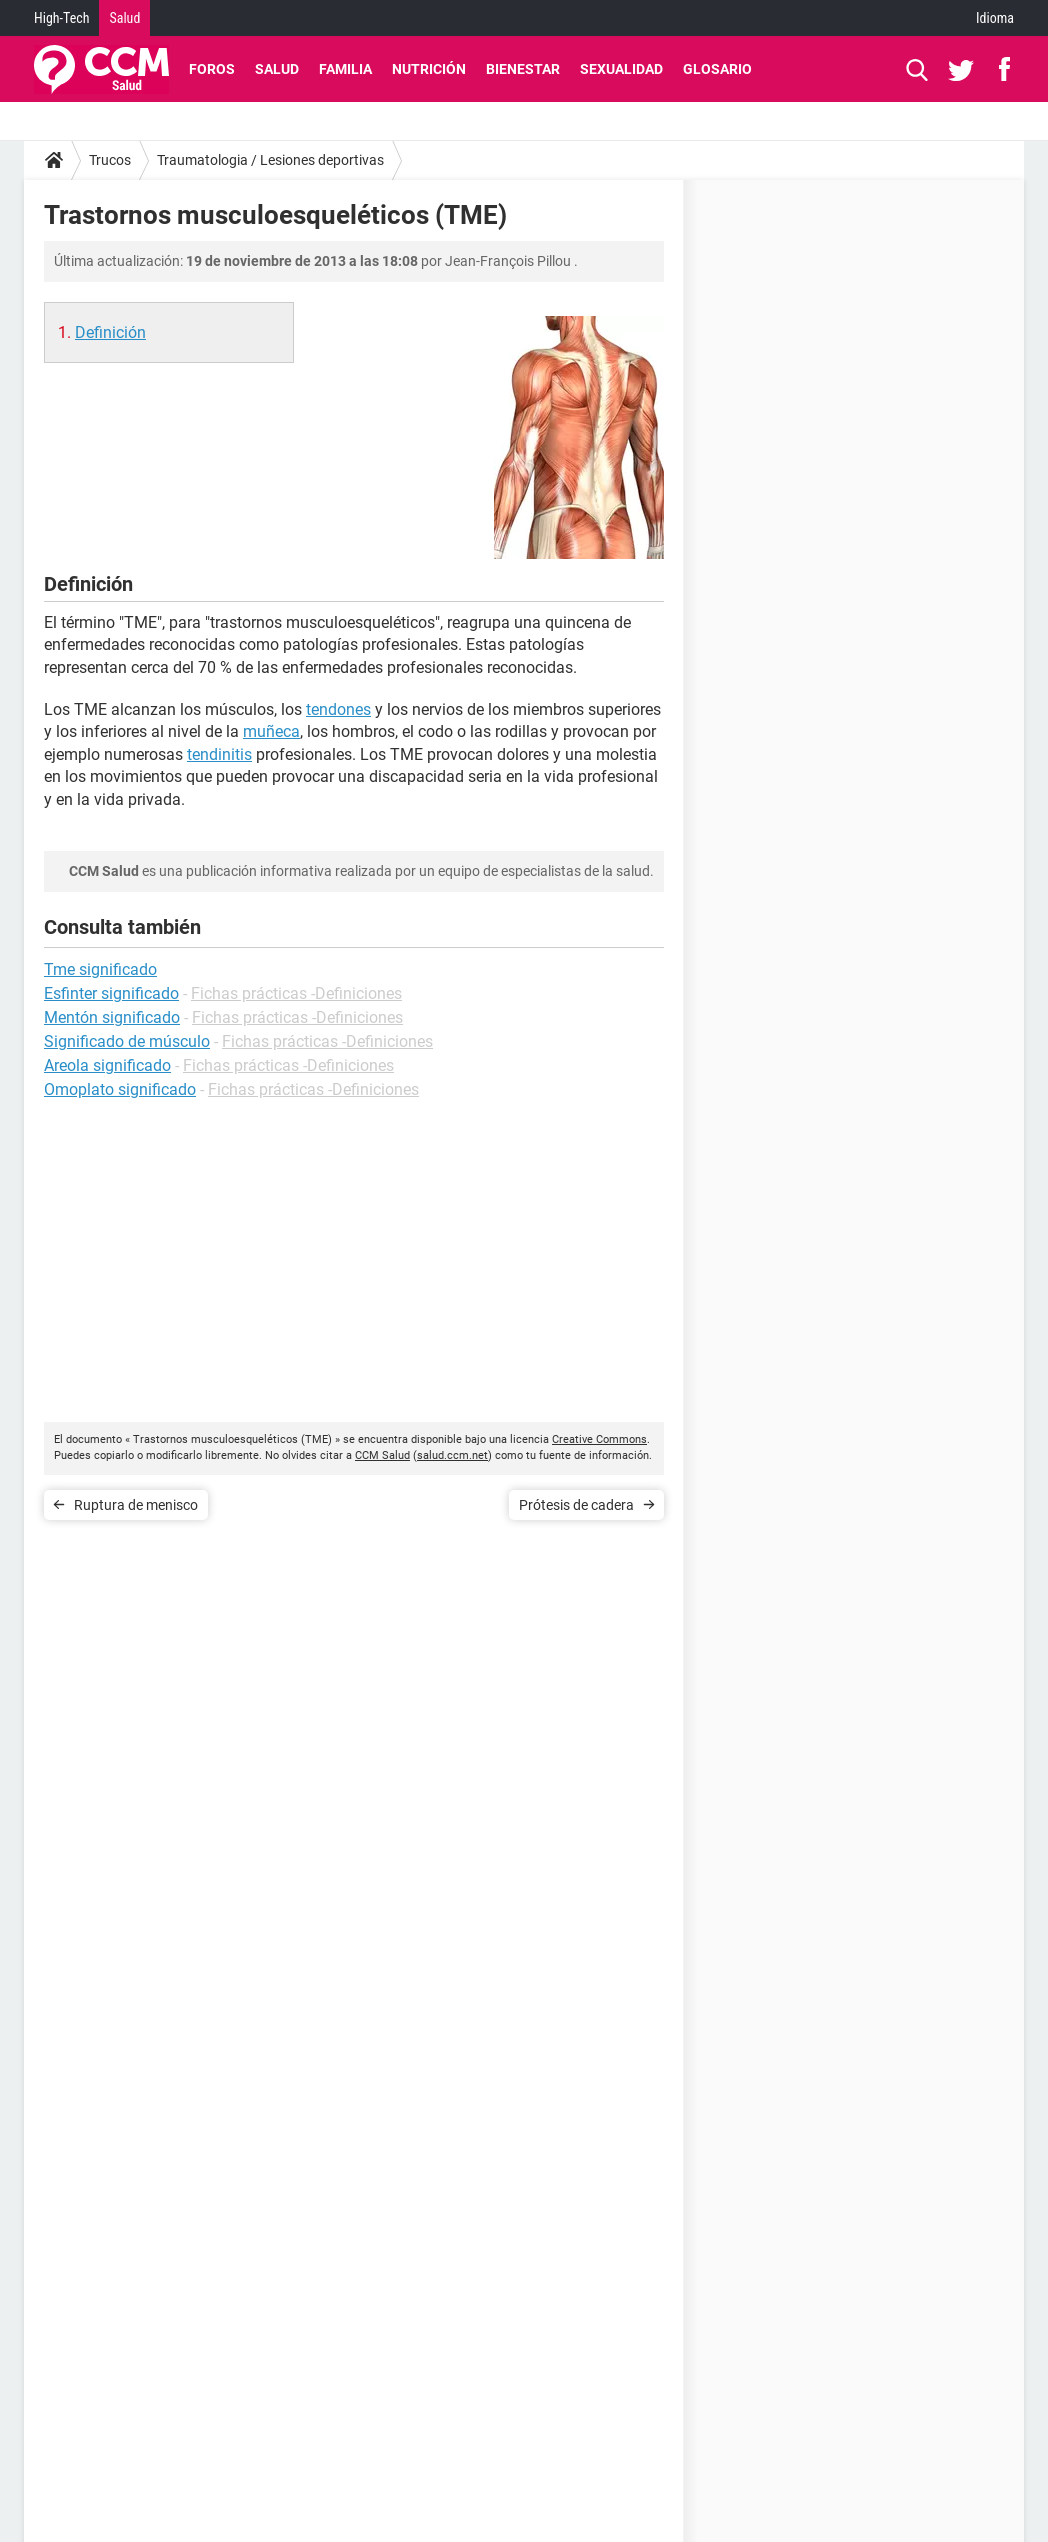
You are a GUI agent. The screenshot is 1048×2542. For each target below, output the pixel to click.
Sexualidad (621, 69)
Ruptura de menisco (136, 1505)
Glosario (717, 69)
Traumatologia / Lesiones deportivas (270, 160)
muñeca (271, 731)
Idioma (995, 18)
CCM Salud (382, 1455)
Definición (110, 332)
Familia (345, 69)
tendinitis (219, 754)
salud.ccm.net (452, 1455)
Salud (124, 18)
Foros (212, 69)
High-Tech (61, 18)
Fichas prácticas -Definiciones (296, 993)
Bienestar (523, 69)
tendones (338, 709)
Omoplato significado (120, 1089)
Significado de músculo (127, 1041)
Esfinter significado (111, 993)
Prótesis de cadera (576, 1505)
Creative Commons (599, 1439)
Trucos (110, 160)
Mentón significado (112, 1017)
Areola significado (107, 1065)
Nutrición (429, 69)
